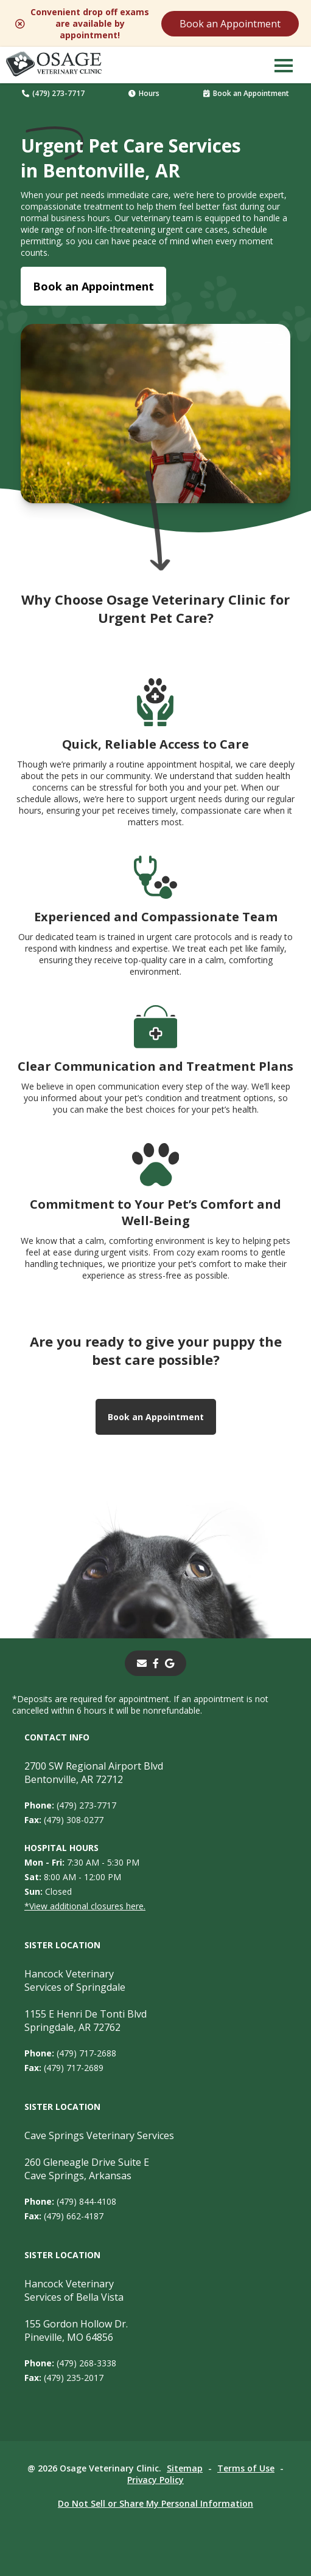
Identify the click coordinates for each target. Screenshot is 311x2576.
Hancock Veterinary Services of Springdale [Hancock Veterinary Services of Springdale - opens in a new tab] (74, 1980)
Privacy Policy (155, 2479)
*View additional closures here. (84, 1906)
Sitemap (185, 2468)
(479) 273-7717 (53, 93)
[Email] (142, 1663)
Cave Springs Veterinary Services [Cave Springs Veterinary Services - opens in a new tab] (99, 2135)
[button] (283, 65)
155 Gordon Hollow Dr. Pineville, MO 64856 (76, 2330)
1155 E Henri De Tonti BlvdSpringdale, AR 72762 (85, 2020)
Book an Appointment (230, 23)
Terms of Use (245, 2468)
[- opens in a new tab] (156, 1663)
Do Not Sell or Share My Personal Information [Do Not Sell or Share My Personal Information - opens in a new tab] (155, 2503)
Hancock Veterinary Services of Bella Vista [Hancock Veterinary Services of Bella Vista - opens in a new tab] (74, 2290)
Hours (143, 93)
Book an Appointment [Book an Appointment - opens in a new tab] (93, 286)
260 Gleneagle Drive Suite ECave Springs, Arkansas (86, 2168)
